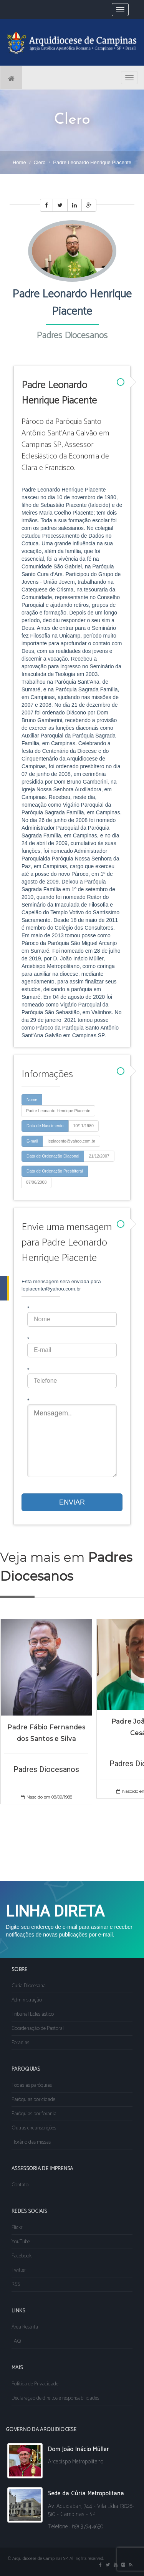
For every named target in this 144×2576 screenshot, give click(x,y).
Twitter (19, 2270)
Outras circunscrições (34, 2128)
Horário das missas (31, 2142)
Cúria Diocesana (29, 1985)
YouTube (21, 2241)
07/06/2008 (36, 1182)
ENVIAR (72, 1502)
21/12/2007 (99, 1156)
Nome (31, 1099)
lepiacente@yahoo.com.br (71, 1141)
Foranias (20, 2042)
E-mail (32, 1141)
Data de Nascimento (45, 1125)
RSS (16, 2284)
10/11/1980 (83, 1125)
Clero (39, 162)
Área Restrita (25, 2327)
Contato (20, 2185)
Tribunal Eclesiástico (33, 2014)
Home (19, 162)
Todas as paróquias (32, 2085)
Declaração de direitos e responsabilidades (55, 2398)
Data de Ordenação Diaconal (52, 1156)
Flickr (17, 2227)
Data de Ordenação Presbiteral (54, 1171)
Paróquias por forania (34, 2113)
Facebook (21, 2256)
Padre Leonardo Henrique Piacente (58, 1110)
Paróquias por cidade (33, 2099)
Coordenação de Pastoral (38, 2028)
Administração (27, 2000)
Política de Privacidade (35, 2384)
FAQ (16, 2341)
